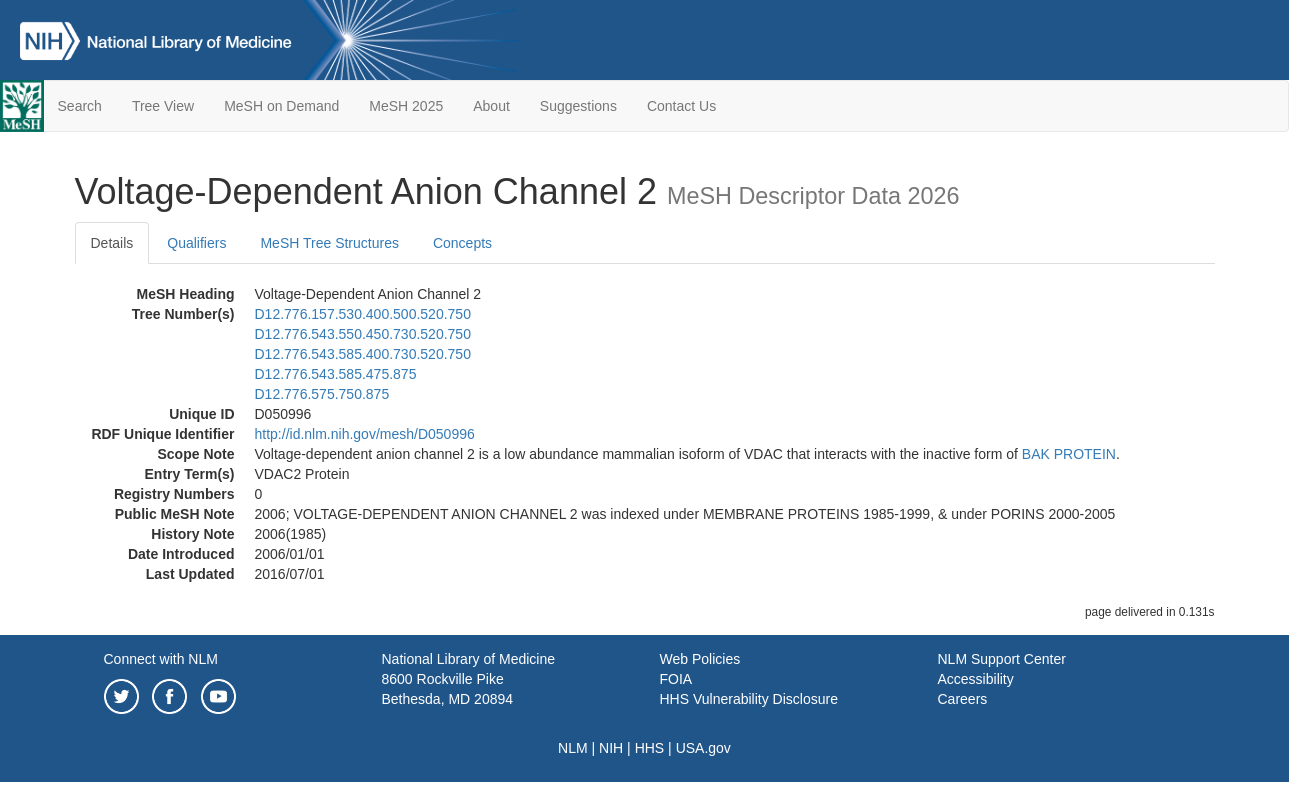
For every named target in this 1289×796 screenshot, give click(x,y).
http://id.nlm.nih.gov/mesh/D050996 (365, 434)
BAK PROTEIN (1069, 454)
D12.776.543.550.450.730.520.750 (363, 334)
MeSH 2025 (406, 106)
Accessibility (976, 679)
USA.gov (703, 748)
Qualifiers (196, 243)
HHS (650, 748)
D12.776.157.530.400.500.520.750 (363, 314)
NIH (611, 748)
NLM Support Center (1002, 659)
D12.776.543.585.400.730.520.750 (363, 354)
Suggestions (578, 106)
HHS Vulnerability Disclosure (749, 699)
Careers (963, 699)
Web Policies (700, 659)
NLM (573, 748)
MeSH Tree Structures (329, 243)
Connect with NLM (161, 659)
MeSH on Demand (281, 106)
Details (112, 243)
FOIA (676, 679)
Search (80, 106)
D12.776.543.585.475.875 (336, 374)
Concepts (462, 243)
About (491, 106)
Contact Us (681, 106)
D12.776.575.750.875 (322, 394)
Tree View (163, 106)
